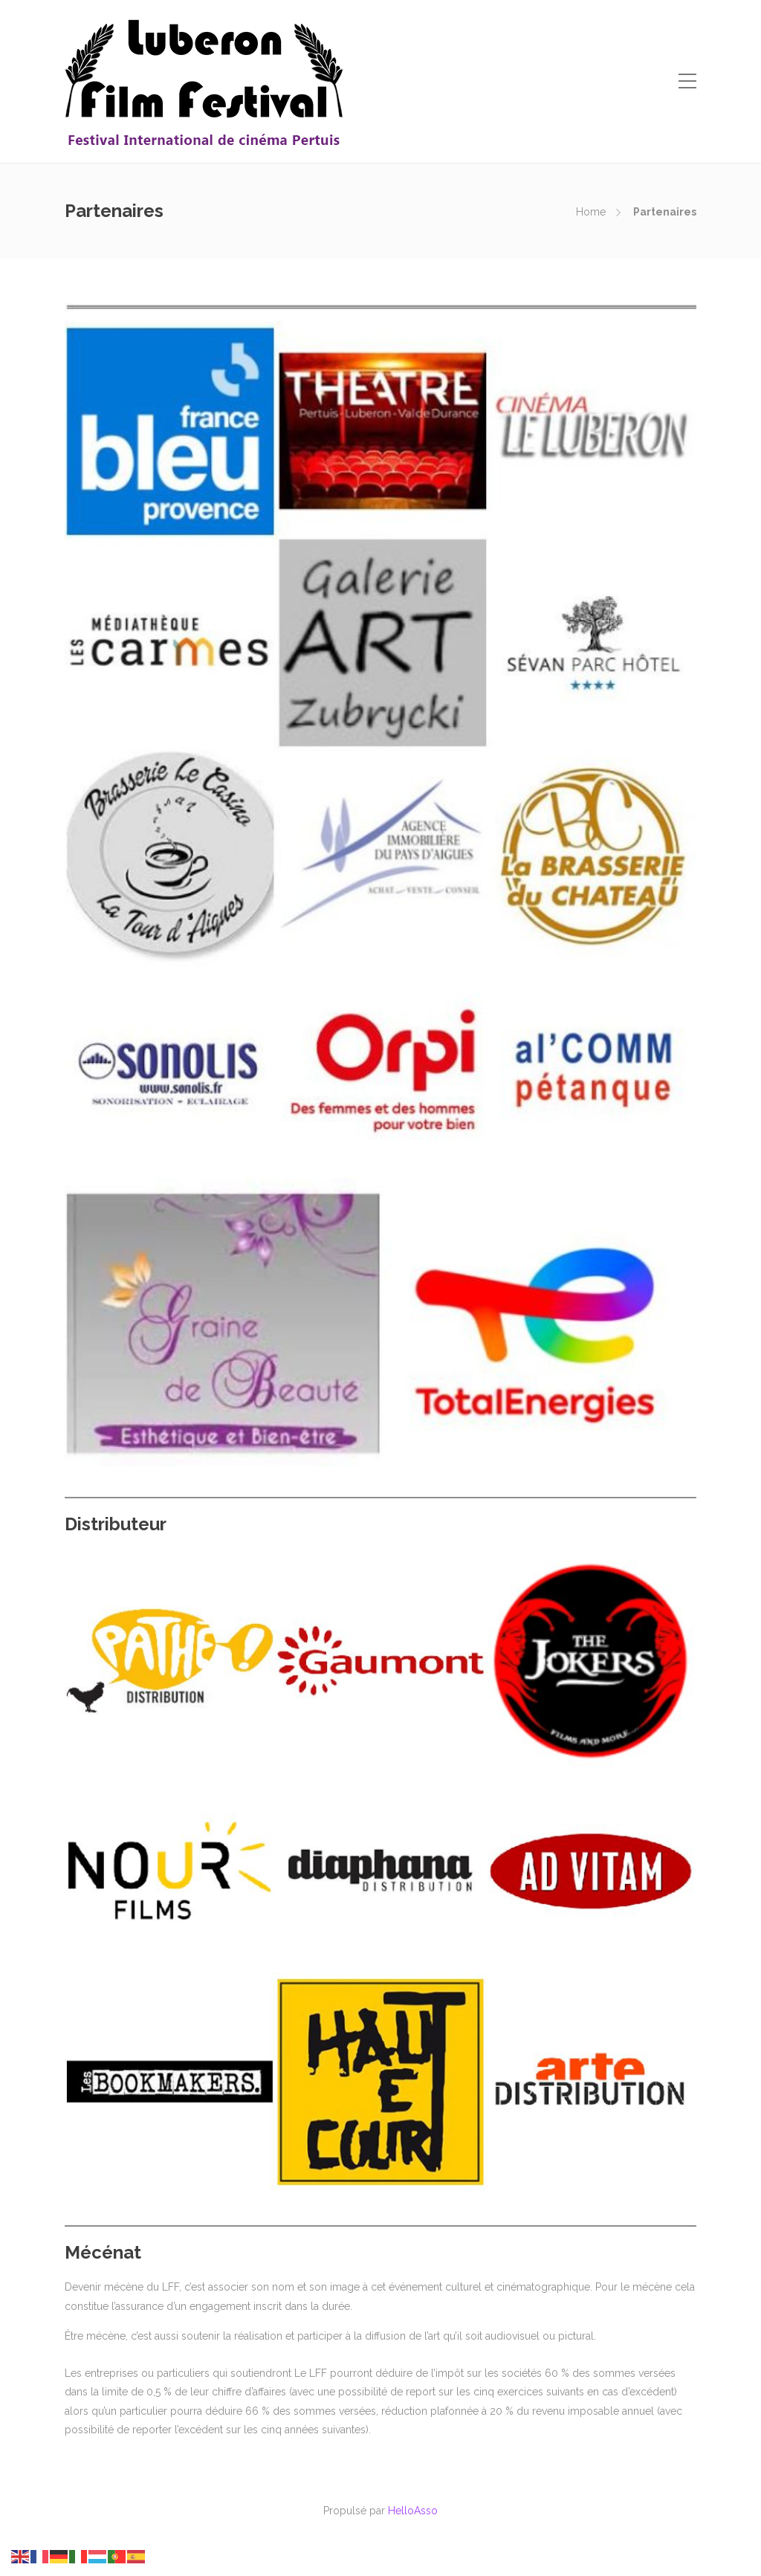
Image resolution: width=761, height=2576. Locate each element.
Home (591, 212)
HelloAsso (413, 2511)
